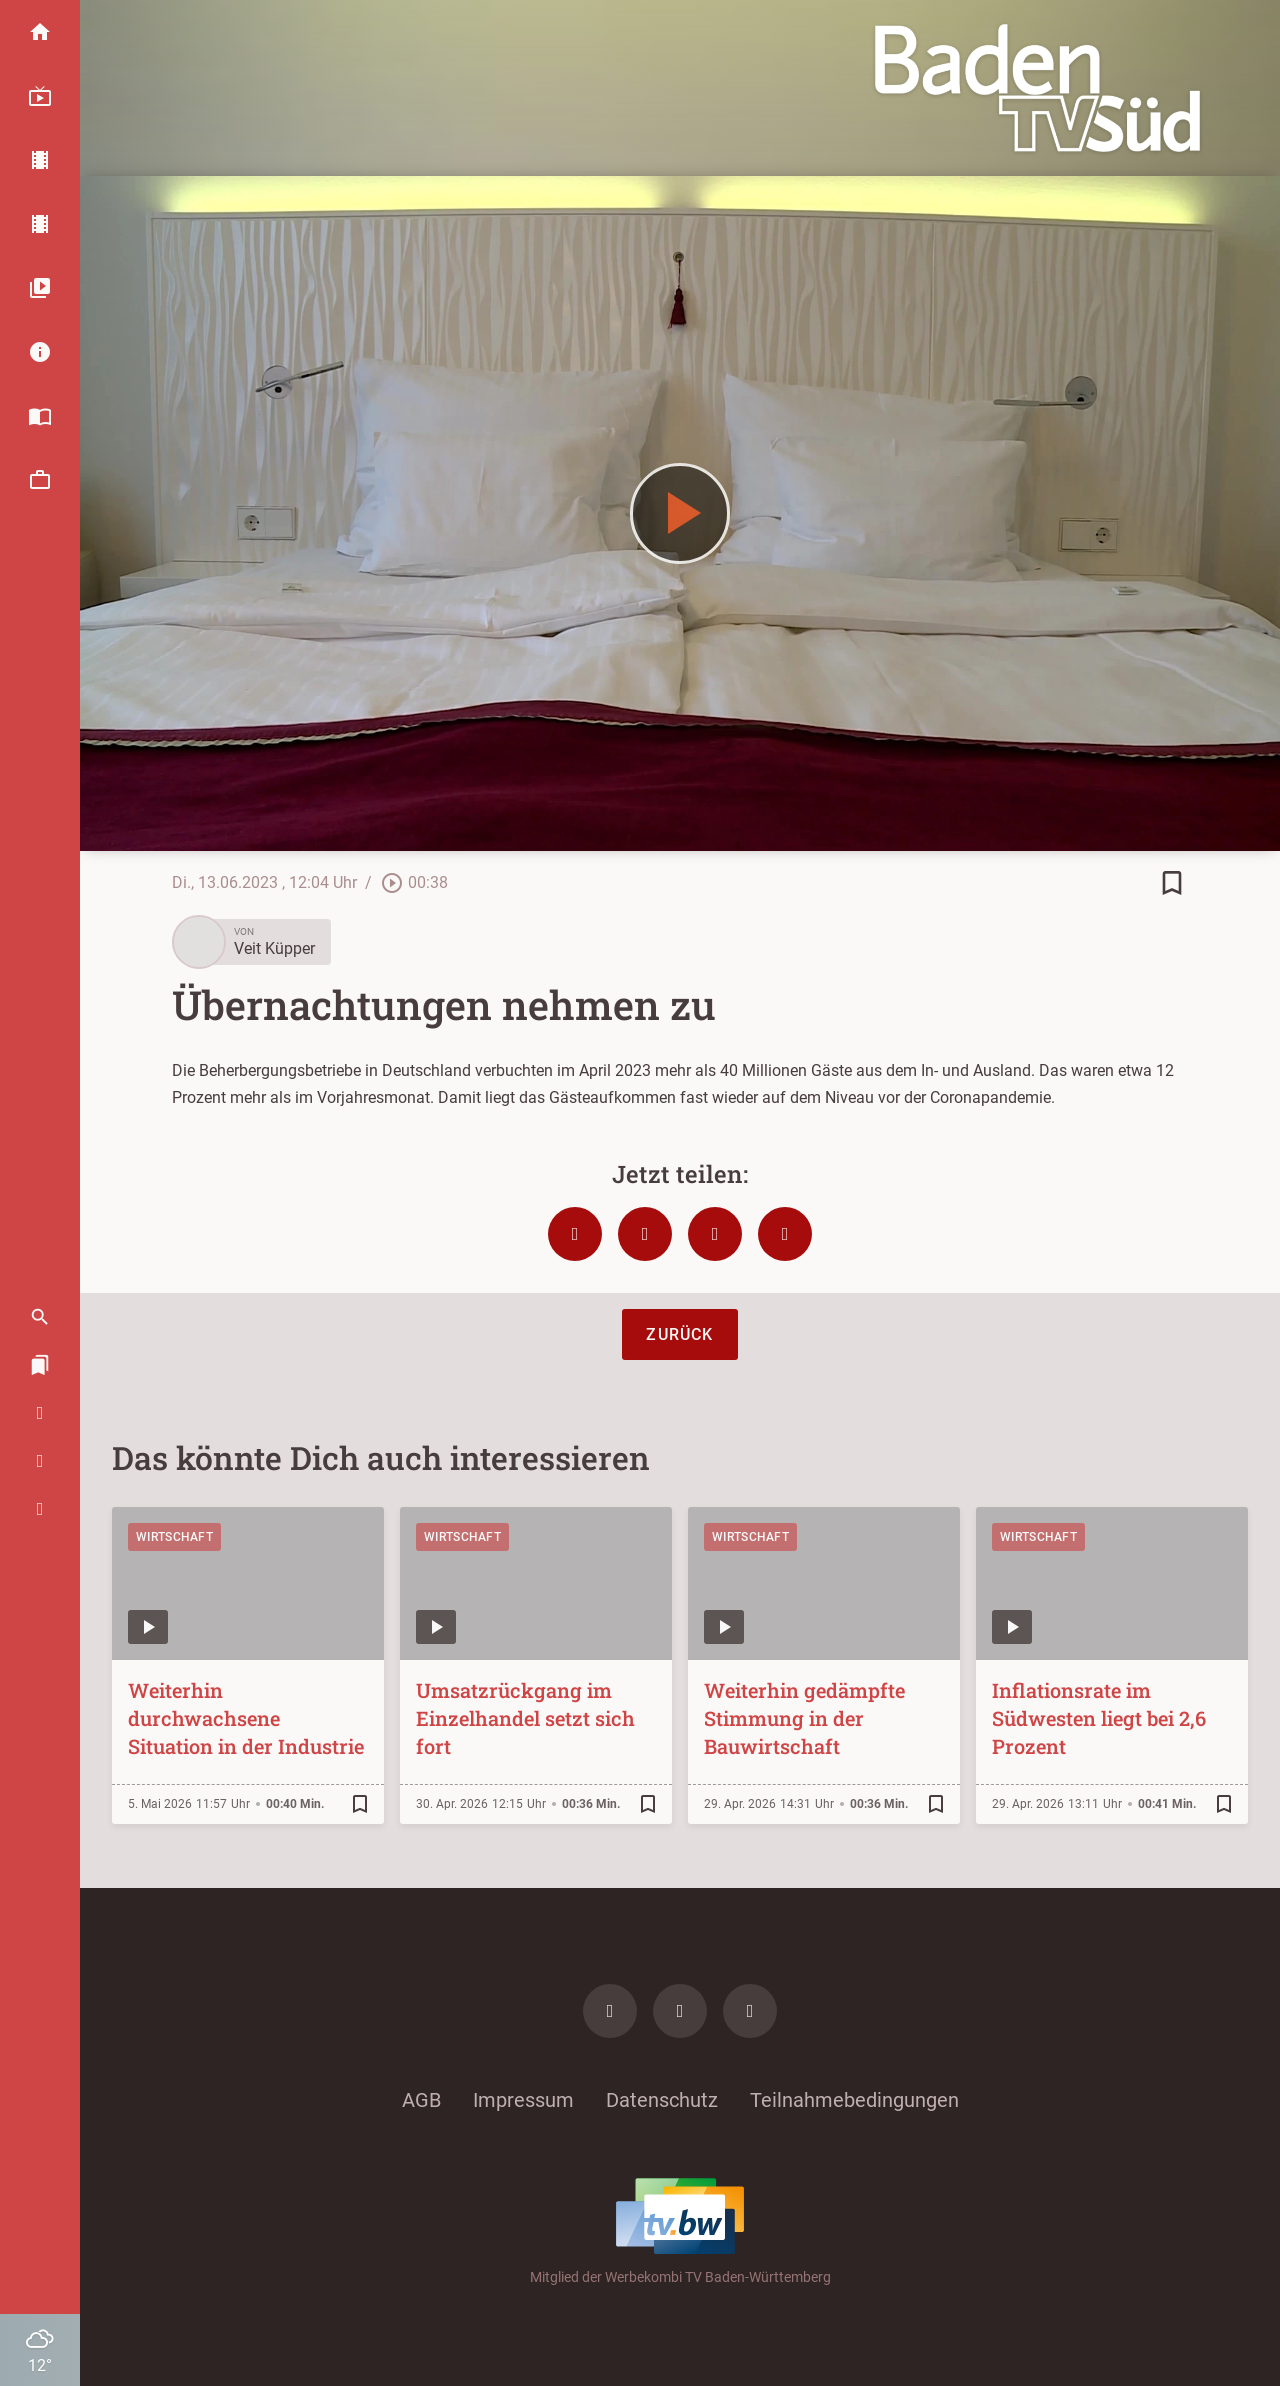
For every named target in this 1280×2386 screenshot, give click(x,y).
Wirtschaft (174, 1537)
